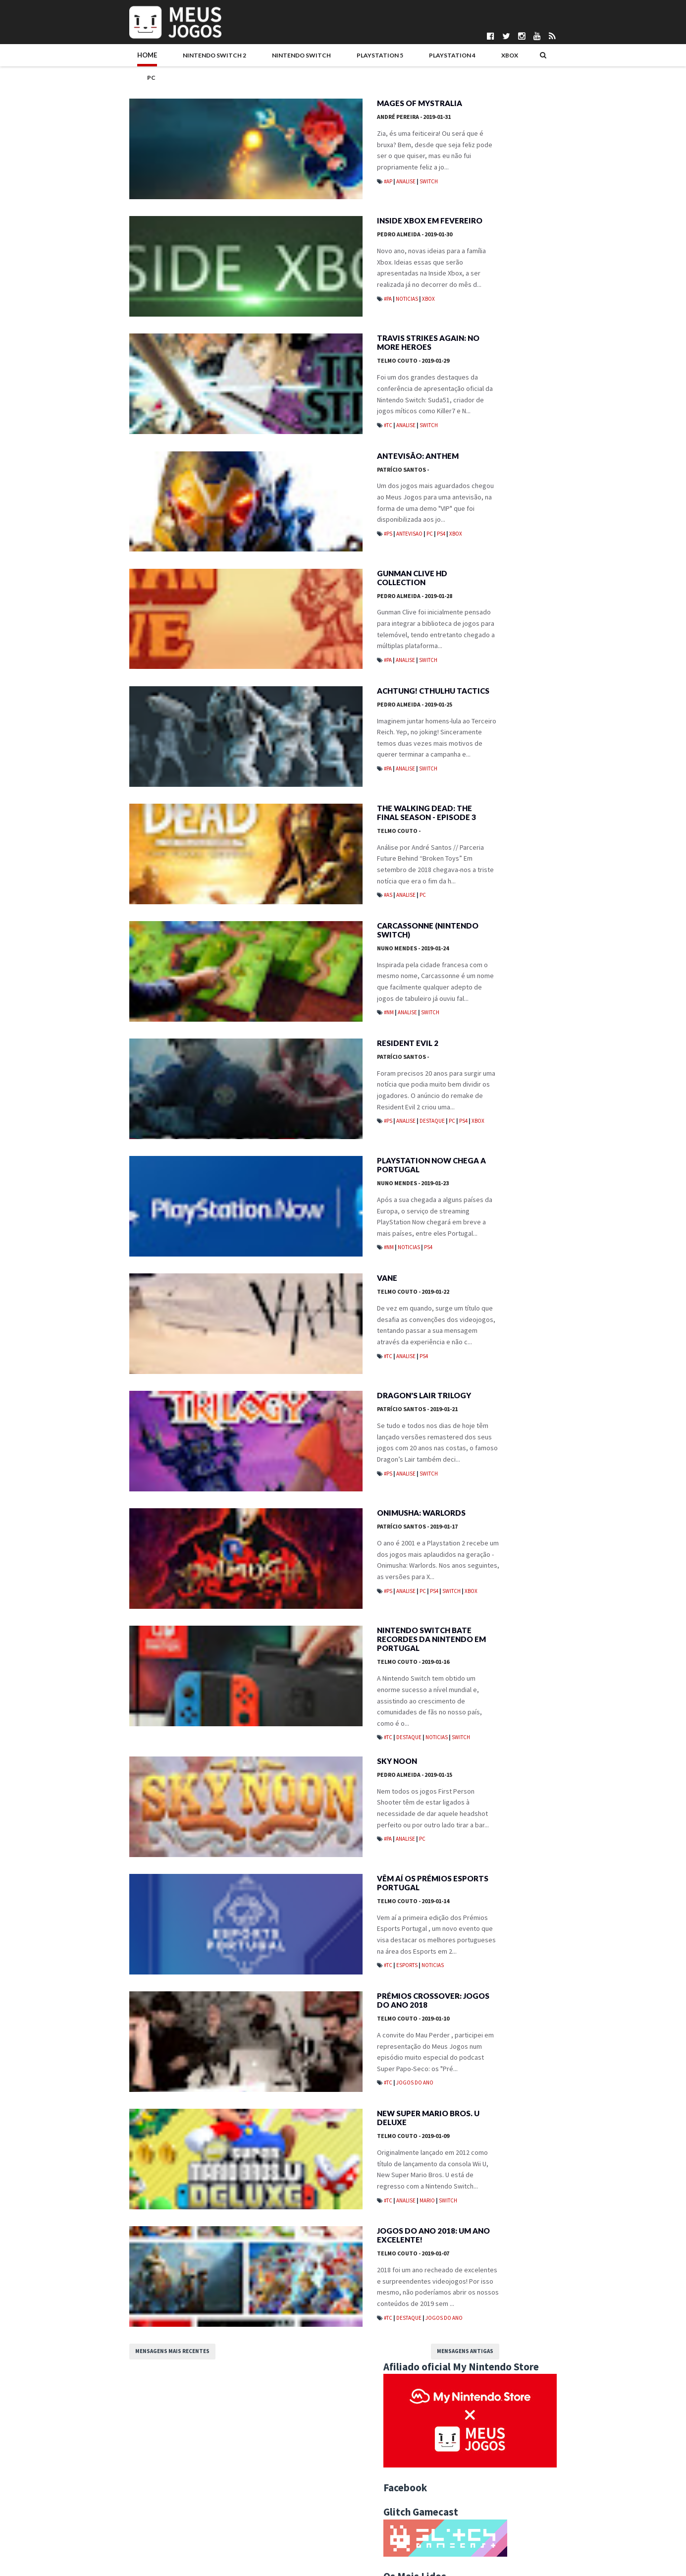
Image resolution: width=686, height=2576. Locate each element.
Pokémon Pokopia (528, 485)
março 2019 (483, 1153)
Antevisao (297, 522)
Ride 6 (506, 396)
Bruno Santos (272, 2486)
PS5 (590, 927)
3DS (499, 879)
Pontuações (83, 2495)
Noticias (294, 274)
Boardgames (469, 895)
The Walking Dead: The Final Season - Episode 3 (323, 831)
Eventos (568, 895)
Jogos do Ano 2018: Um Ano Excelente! (320, 2318)
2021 (465, 1032)
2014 (465, 1423)
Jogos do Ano (301, 2152)
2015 (465, 1412)
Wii (556, 942)
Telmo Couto (300, 354)
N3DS (490, 927)
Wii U (578, 942)
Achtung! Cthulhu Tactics (320, 703)
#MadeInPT (467, 879)
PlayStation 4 (362, 58)
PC (442, 58)
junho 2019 (482, 1122)
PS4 (328, 522)
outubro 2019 (486, 1082)
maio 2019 (481, 1133)
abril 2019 (481, 1143)
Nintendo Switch (225, 58)
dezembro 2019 (490, 1062)
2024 (465, 1002)
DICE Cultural (271, 2503)
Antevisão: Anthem (305, 455)
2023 (465, 1012)
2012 (465, 1442)
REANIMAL (512, 441)
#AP (275, 150)
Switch (316, 150)
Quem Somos (86, 2486)
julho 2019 (481, 1112)
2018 (465, 1382)
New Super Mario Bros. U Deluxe (331, 2189)
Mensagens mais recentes (109, 2440)
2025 (465, 992)
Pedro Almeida (301, 221)
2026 (465, 982)
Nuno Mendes (300, 964)
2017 (465, 1392)
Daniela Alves (272, 2495)
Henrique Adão (274, 2520)
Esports (294, 2028)
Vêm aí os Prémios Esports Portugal (319, 1946)
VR (537, 942)
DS (502, 895)
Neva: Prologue (524, 352)
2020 (465, 1042)
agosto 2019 (485, 1102)
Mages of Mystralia (306, 83)
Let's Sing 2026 (521, 529)
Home (84, 58)
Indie (498, 911)
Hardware (466, 911)
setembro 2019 (489, 1092)
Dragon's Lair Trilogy (311, 1446)
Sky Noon (284, 1817)
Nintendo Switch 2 (143, 58)
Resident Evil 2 (294, 1074)
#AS (275, 902)
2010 (465, 1463)
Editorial (531, 895)
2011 (465, 1453)
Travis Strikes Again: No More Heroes (327, 336)
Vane (274, 1322)
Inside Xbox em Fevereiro (316, 207)
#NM (276, 1028)
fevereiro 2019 (488, 1163)
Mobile (462, 927)
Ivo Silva (265, 2528)
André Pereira (301, 97)
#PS (275, 522)
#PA (275, 274)
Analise (293, 150)
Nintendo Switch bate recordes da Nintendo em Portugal (332, 1698)
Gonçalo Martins (276, 2511)
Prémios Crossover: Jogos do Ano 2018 (327, 2070)
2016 (465, 1402)
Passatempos (471, 942)
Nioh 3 (507, 617)
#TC (275, 407)
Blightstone (519, 705)
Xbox (412, 58)
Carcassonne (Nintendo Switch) (332, 950)
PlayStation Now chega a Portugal (318, 1203)
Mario (315, 2256)
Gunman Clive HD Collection (324, 579)
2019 (465, 1052)
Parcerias (80, 2503)
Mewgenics (515, 573)
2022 (465, 1022)
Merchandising (589, 911)
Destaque (320, 1141)
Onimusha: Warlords (308, 1570)
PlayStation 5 (297, 58)
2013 (465, 1432)
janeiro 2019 (484, 1173)
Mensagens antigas (378, 2440)
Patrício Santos (290, 469)
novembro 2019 (490, 1072)
